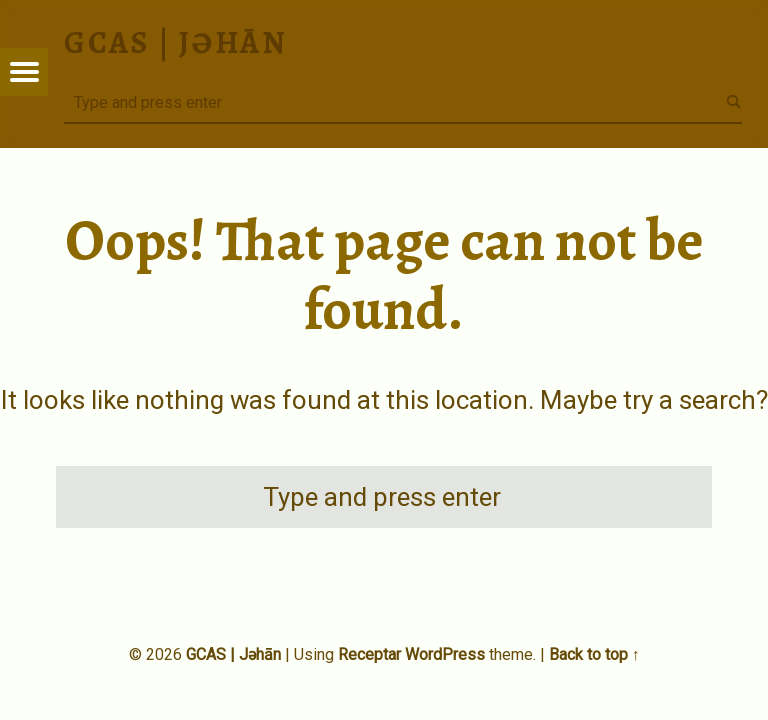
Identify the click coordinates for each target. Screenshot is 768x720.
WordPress (445, 654)
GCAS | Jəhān (233, 654)
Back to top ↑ (594, 654)
